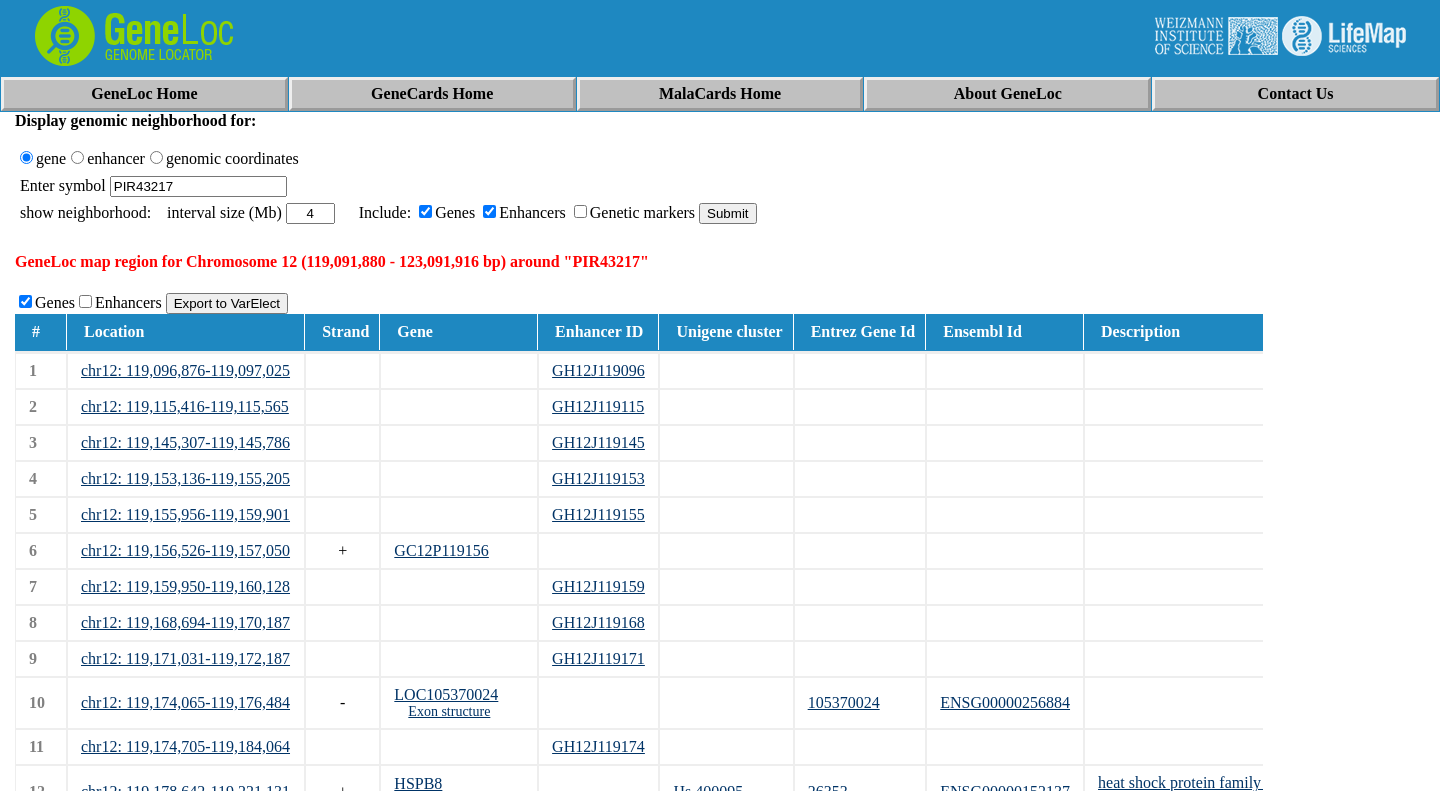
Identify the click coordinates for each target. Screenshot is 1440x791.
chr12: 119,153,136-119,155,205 (185, 478)
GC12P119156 (441, 550)
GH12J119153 (598, 478)
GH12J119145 (598, 442)
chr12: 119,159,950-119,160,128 (185, 586)
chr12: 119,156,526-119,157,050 (185, 550)
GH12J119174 (598, 746)
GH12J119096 (598, 370)
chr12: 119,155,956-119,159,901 (185, 514)
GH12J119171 (598, 658)
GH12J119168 (598, 622)
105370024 (844, 702)
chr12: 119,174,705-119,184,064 (185, 746)
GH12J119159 (598, 586)
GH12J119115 (598, 406)
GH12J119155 (598, 514)
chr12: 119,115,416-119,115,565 (185, 406)
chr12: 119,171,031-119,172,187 (185, 658)
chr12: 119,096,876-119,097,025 (185, 370)
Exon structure (449, 711)
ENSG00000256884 (1005, 702)
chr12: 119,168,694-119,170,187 (185, 622)
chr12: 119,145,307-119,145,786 (185, 442)
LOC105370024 (446, 694)
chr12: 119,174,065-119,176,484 (185, 702)
